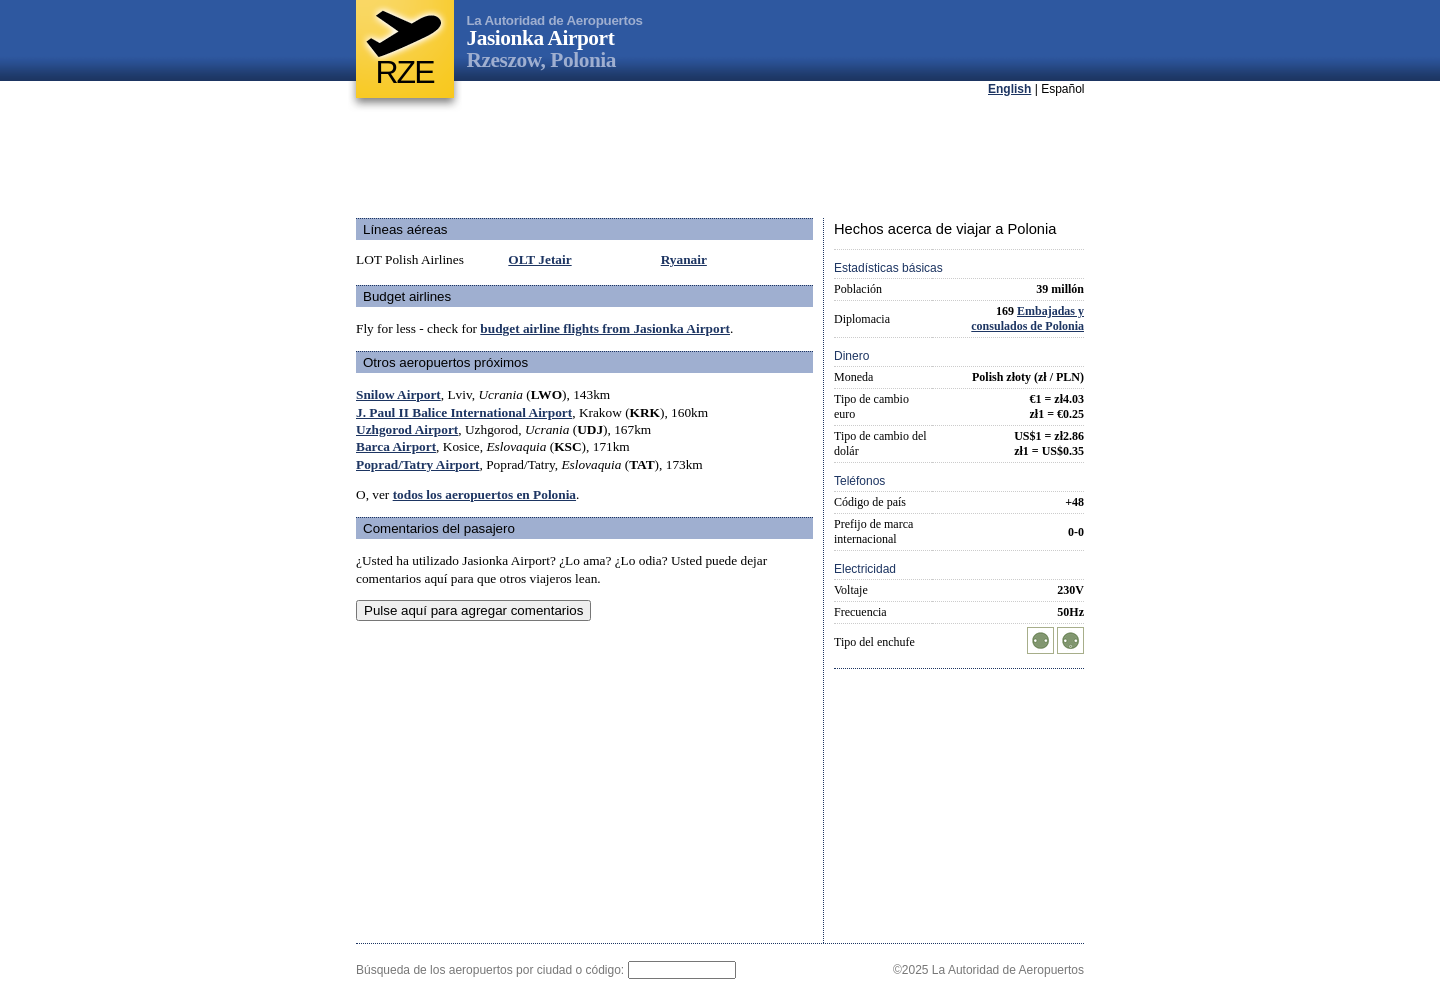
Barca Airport (396, 446)
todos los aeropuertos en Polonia (484, 494)
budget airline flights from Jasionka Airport (605, 328)
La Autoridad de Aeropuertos (555, 20)
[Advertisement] (720, 159)
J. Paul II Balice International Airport (464, 412)
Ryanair (684, 259)
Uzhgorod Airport (407, 429)
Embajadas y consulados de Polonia (1027, 318)
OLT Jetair (539, 259)
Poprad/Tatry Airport (418, 464)
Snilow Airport (398, 394)
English (1009, 89)
